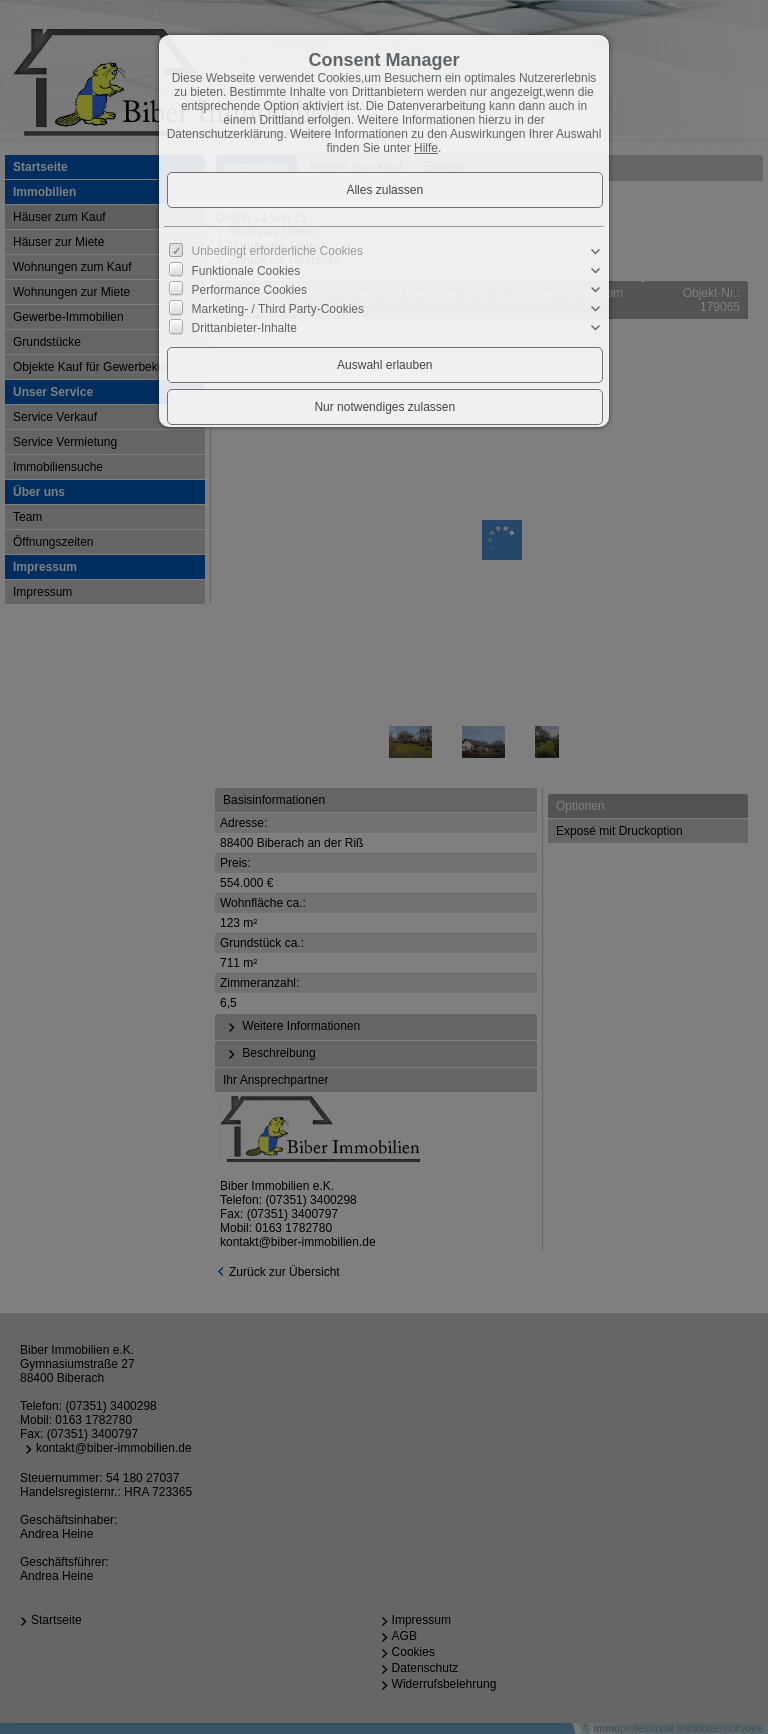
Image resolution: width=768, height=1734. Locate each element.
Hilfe (426, 148)
